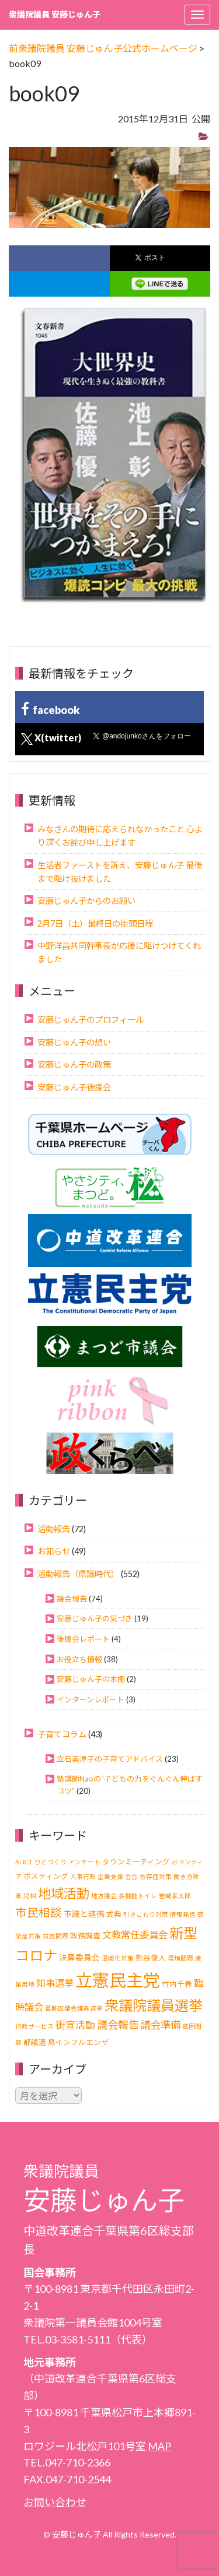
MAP (159, 2446)
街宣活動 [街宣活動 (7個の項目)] (75, 2025)
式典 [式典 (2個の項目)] (113, 1914)
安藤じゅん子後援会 (74, 1087)
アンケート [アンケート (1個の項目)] (84, 1862)
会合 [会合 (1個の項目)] (131, 1876)
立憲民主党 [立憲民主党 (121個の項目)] (117, 1980)
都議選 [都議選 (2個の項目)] (34, 2042)
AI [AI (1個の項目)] (18, 1862)
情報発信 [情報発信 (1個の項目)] (183, 1914)
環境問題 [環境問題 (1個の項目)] (180, 1958)
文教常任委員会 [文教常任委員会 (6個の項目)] (135, 1934)
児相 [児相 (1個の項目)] (29, 1895)
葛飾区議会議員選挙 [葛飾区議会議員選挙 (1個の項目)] (74, 2008)
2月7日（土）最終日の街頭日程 (95, 923)
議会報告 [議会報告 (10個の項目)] (118, 2024)
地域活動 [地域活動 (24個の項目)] (63, 1893)
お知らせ (53, 1551)
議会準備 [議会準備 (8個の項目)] (160, 2025)
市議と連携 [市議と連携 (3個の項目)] (84, 1914)
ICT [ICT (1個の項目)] (28, 1862)
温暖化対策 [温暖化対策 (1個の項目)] (118, 1958)
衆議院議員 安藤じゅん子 (54, 14)
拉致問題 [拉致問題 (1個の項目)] (55, 1936)
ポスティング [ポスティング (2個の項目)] (45, 1876)
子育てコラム (61, 1734)
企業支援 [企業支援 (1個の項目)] (110, 1876)
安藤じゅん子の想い (74, 1042)
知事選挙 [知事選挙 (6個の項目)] (55, 1983)
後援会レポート (83, 1639)
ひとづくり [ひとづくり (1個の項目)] (50, 1862)
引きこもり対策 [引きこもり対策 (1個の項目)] (145, 1914)
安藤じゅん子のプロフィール (90, 1020)
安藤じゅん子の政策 (74, 1064)
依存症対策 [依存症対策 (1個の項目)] (156, 1876)
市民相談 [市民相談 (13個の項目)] (38, 1912)
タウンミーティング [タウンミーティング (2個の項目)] (136, 1861)
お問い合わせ (54, 2502)
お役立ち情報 (79, 1659)
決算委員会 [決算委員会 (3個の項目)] (79, 1957)
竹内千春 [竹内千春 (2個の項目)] (177, 1984)
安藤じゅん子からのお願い (86, 901)
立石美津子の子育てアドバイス (110, 1759)
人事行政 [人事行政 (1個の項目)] (83, 1876)
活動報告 (53, 1529)
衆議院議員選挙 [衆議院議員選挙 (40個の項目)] (154, 2005)
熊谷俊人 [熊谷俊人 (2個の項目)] (150, 1958)
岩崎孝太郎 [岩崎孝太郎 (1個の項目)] (175, 1895)
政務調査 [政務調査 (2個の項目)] (85, 1935)
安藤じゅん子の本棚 (91, 1679)
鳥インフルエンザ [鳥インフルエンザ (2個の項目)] (78, 2042)
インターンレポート (90, 1699)
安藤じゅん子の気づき (95, 1618)
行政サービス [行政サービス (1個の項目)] (34, 2026)
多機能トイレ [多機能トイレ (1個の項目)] (138, 1895)
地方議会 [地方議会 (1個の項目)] (104, 1895)
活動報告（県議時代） (78, 1574)
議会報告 (72, 1598)
